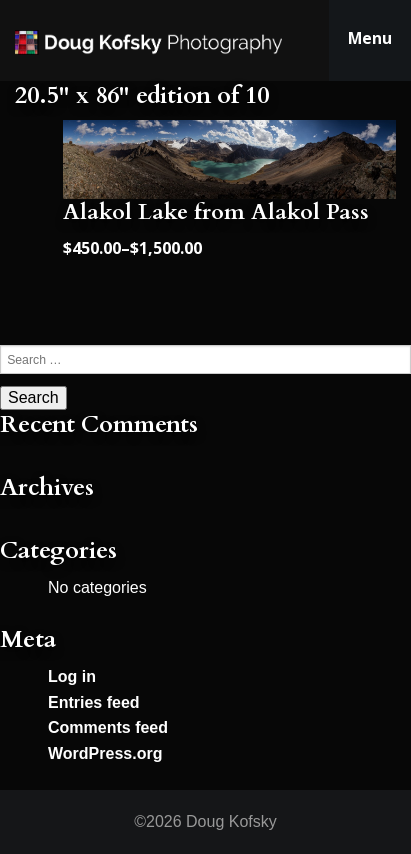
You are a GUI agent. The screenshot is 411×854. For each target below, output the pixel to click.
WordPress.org (105, 753)
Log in (72, 676)
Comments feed (108, 727)
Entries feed (94, 702)
